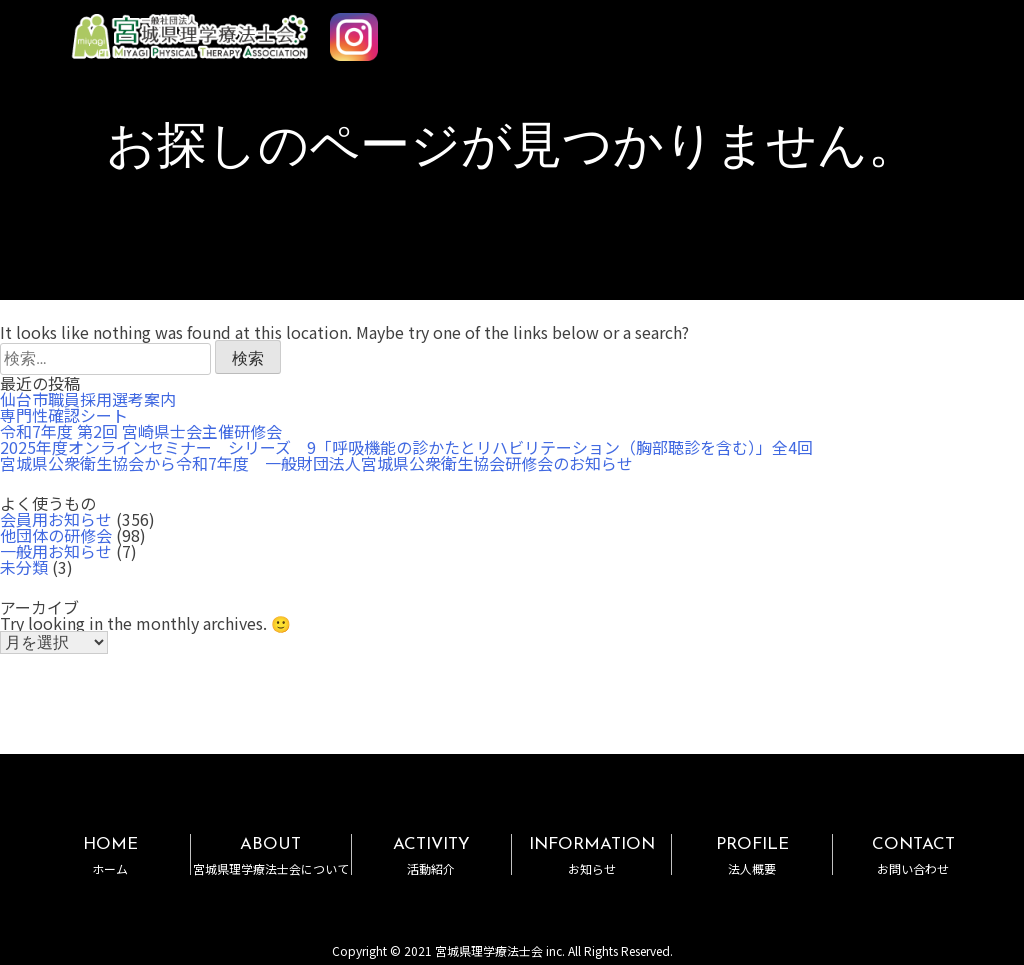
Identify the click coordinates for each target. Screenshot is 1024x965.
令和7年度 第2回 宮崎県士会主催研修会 (141, 431)
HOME (110, 855)
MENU (952, 28)
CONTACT (913, 855)
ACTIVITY (431, 855)
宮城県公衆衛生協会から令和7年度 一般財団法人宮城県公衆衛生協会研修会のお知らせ (316, 463)
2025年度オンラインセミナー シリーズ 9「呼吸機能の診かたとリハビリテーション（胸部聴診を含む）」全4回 (406, 447)
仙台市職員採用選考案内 (88, 399)
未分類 (24, 567)
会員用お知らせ (56, 519)
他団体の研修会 (56, 535)
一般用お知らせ (56, 551)
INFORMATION (591, 855)
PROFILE (751, 855)
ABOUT (270, 855)
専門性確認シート (64, 415)
